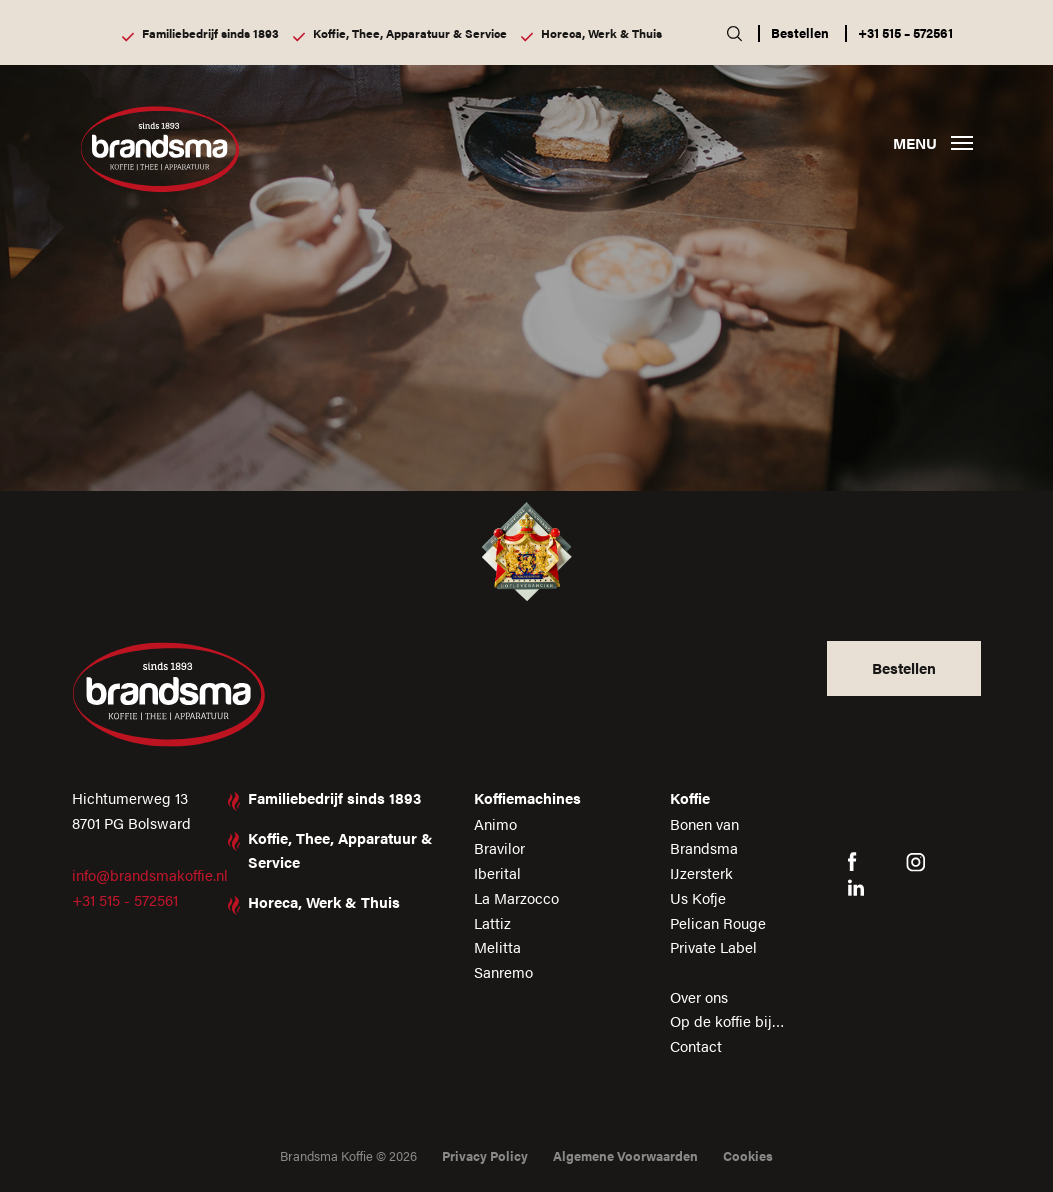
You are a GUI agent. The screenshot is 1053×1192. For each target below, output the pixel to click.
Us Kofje (698, 897)
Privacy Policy (485, 1155)
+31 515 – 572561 (905, 32)
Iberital (497, 872)
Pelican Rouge (718, 922)
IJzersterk (701, 872)
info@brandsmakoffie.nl (150, 874)
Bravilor (499, 847)
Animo (495, 823)
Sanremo (503, 971)
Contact (696, 1045)
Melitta (497, 946)
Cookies (748, 1155)
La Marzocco (516, 897)
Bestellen (800, 32)
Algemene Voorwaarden (625, 1155)
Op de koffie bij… (727, 1020)
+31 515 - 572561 (125, 899)
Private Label (713, 946)
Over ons (699, 996)
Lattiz (492, 922)
